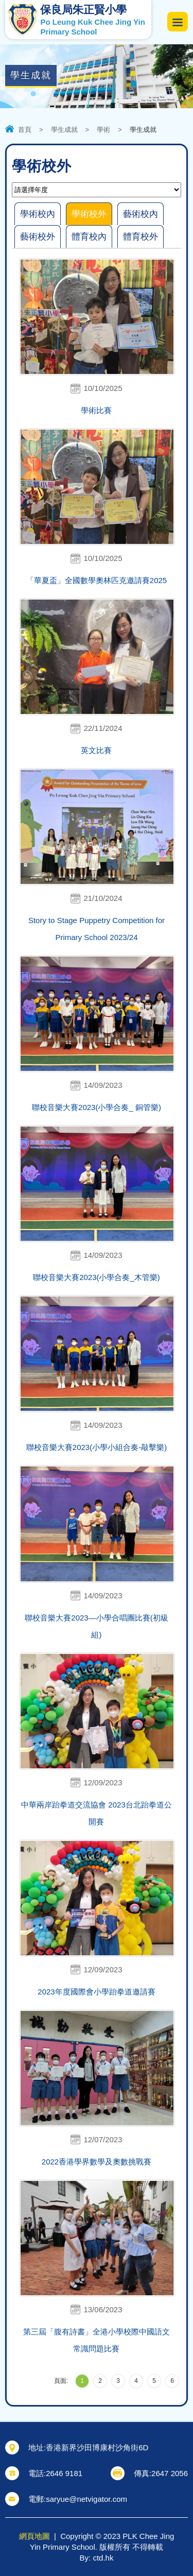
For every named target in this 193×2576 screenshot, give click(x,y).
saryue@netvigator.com (86, 2499)
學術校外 (89, 214)
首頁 (24, 129)
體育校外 (140, 237)
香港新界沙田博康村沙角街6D (97, 2447)
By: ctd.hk (97, 2557)
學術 (103, 129)
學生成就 (64, 129)
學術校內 (37, 214)
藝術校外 (37, 237)
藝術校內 (140, 214)
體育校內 (89, 237)
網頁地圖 (34, 2536)
